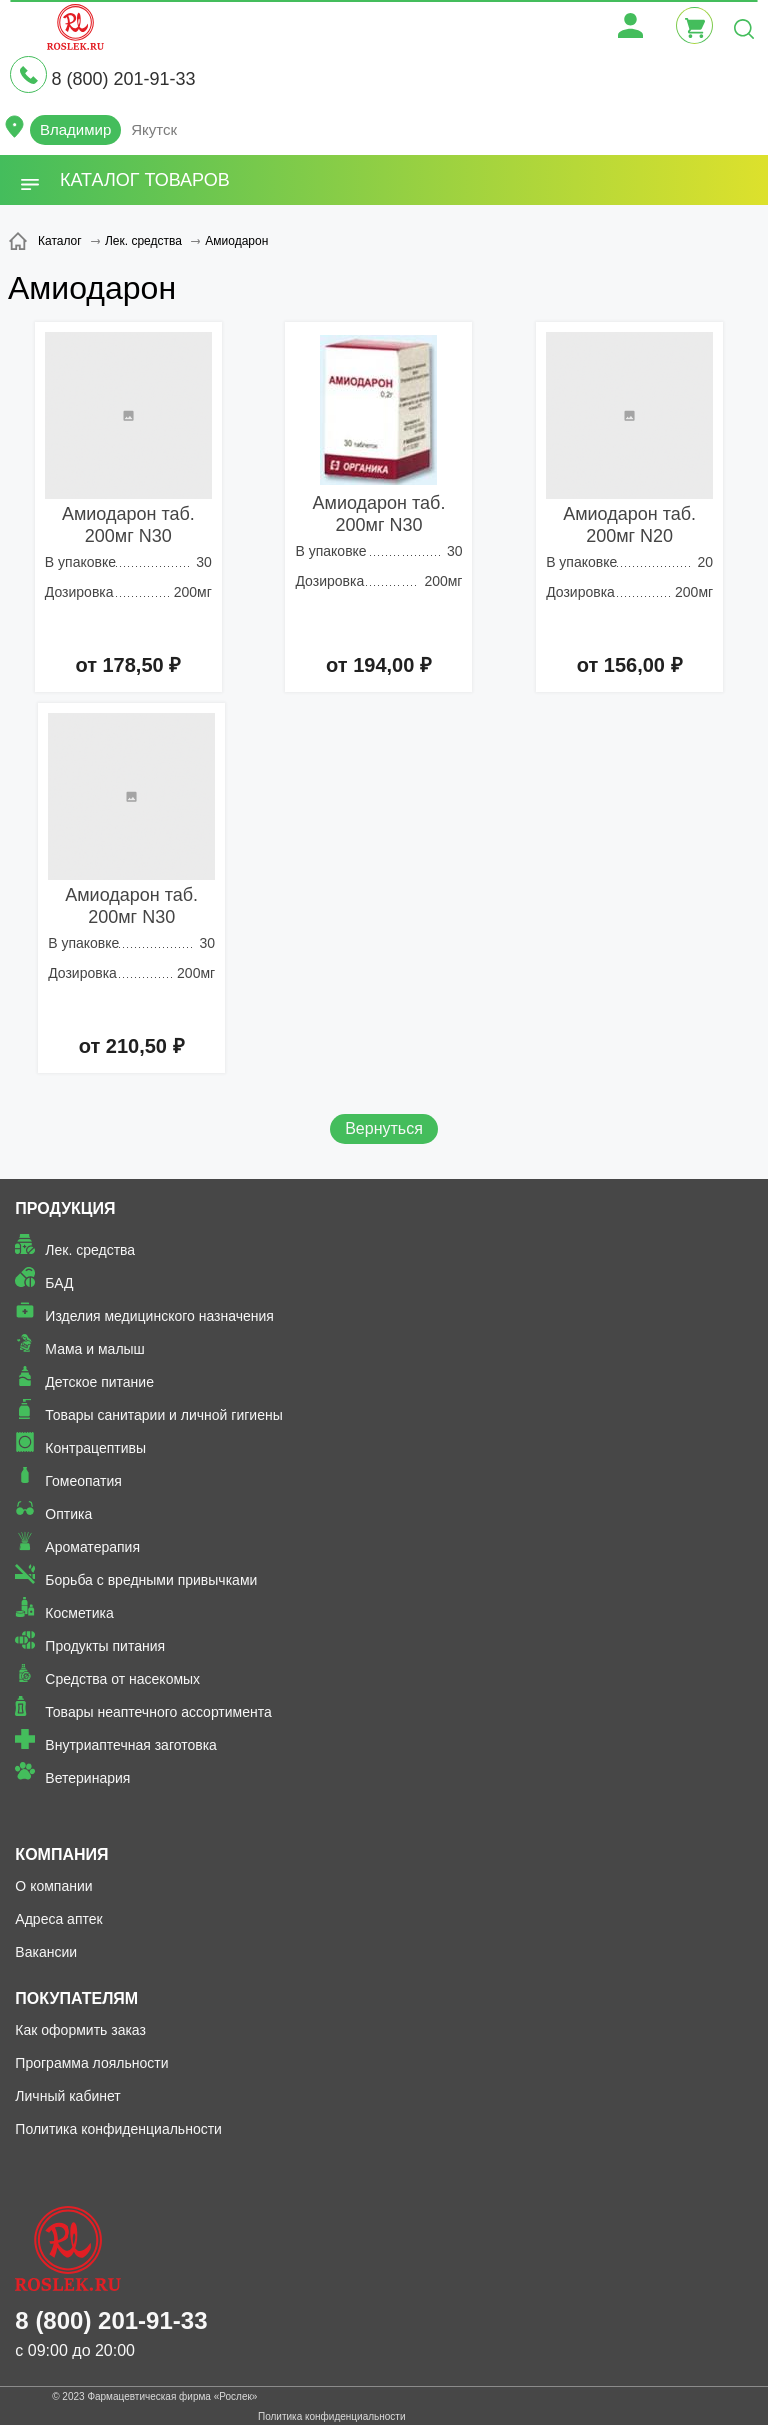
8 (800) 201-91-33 (123, 79)
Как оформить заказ (80, 2030)
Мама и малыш (95, 1349)
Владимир (75, 129)
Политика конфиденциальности (118, 2129)
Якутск (154, 129)
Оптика (68, 1514)
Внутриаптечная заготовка (131, 1745)
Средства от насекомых (122, 1679)
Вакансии (46, 1952)
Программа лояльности (91, 2063)
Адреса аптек (58, 1919)
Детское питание (99, 1382)
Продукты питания (105, 1646)
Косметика (79, 1613)
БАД (59, 1283)
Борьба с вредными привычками (151, 1580)
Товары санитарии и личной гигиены (163, 1415)
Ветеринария (87, 1778)
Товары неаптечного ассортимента (158, 1712)
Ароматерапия (92, 1547)
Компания (61, 1854)
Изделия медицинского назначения (159, 1316)
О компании (53, 1886)
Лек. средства (90, 1250)
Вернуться (384, 1128)
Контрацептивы (95, 1448)
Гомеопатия (83, 1481)
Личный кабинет (67, 2096)
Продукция (65, 1208)
